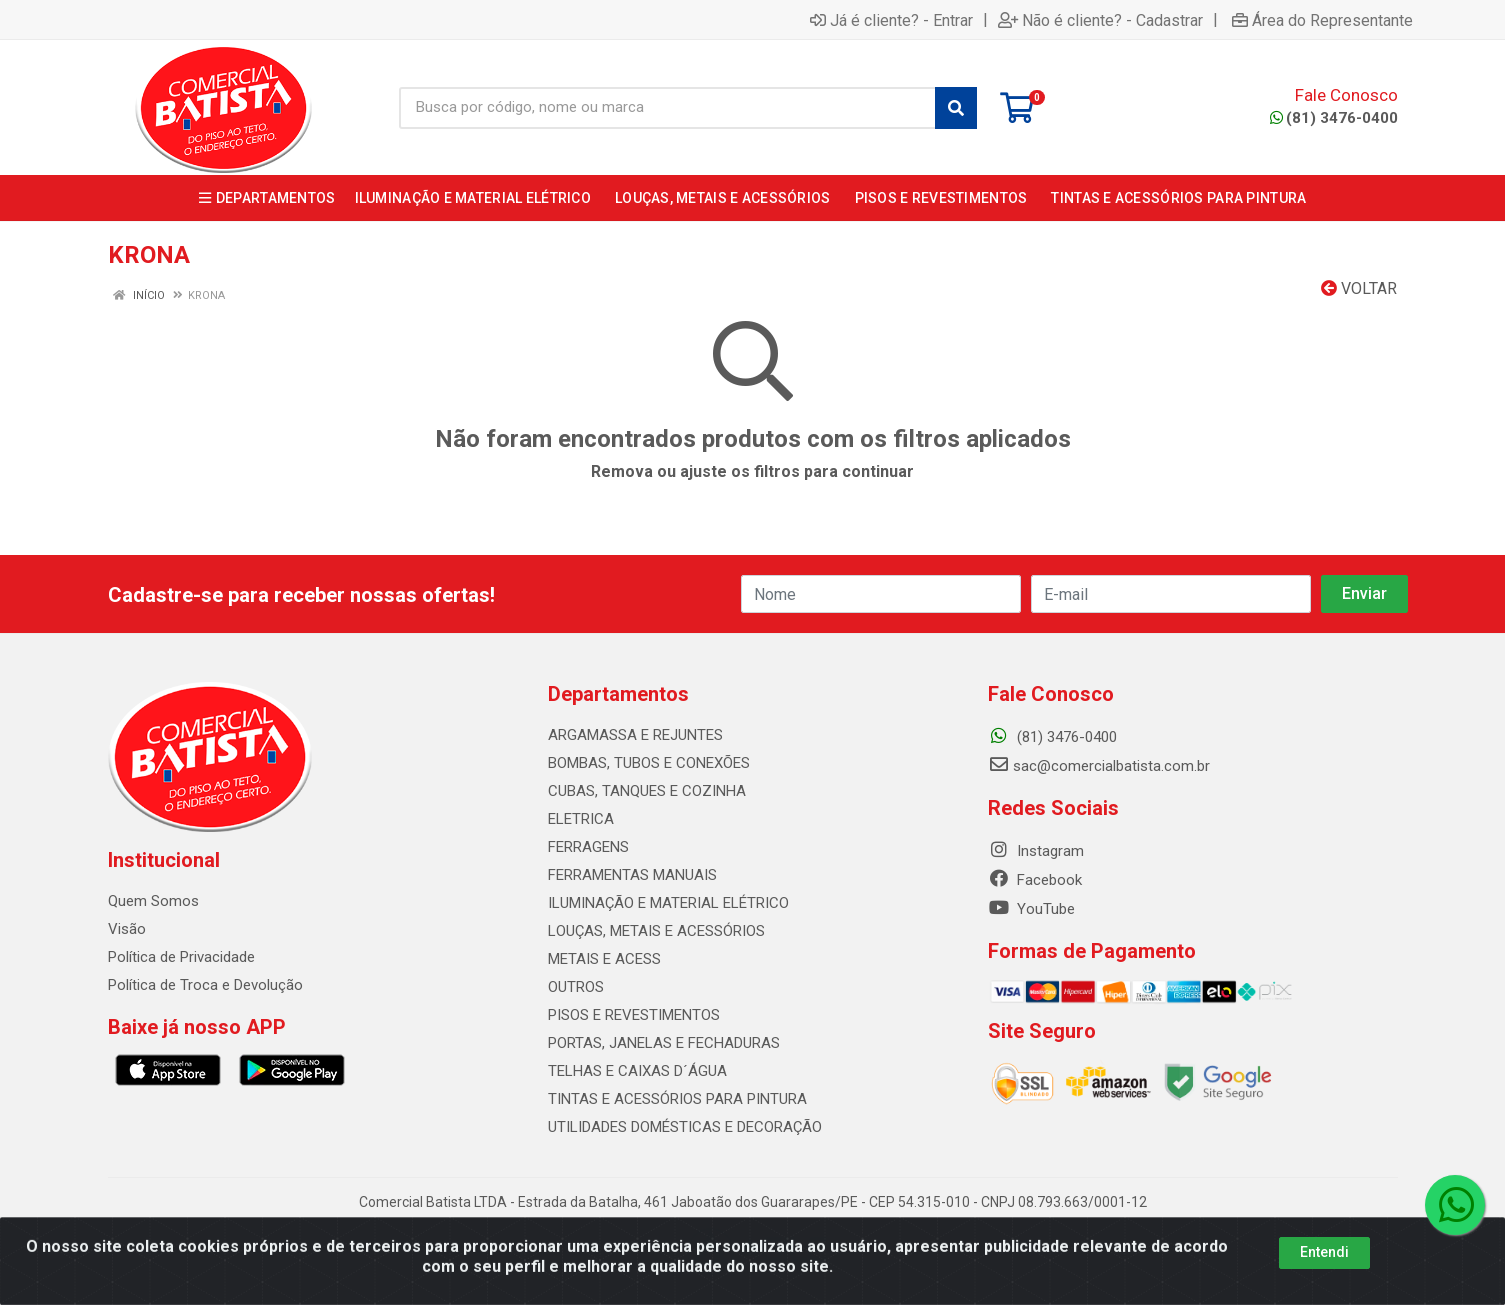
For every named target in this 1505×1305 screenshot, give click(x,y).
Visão (127, 929)
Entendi (1324, 1271)
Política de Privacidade (181, 957)
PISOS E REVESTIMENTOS (634, 1015)
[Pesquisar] (956, 108)
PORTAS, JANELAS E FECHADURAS (664, 1043)
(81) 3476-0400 (1334, 118)
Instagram (1036, 851)
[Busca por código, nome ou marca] (667, 108)
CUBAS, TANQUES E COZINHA (647, 791)
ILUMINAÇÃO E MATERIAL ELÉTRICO (668, 903)
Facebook (1035, 880)
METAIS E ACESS (604, 959)
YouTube (1031, 909)
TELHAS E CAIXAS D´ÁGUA (637, 1071)
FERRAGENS (588, 847)
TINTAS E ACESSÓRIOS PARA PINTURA (677, 1099)
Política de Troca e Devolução (205, 985)
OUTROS (576, 987)
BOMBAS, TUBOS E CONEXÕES (649, 763)
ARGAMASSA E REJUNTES (635, 735)
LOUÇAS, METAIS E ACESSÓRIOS (656, 931)
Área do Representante (1322, 20)
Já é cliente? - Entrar (891, 20)
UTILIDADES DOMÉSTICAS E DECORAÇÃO (685, 1127)
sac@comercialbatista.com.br (1099, 766)
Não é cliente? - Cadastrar (1100, 20)
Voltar (1359, 288)
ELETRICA (581, 819)
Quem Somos (153, 901)
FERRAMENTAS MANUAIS (632, 875)
